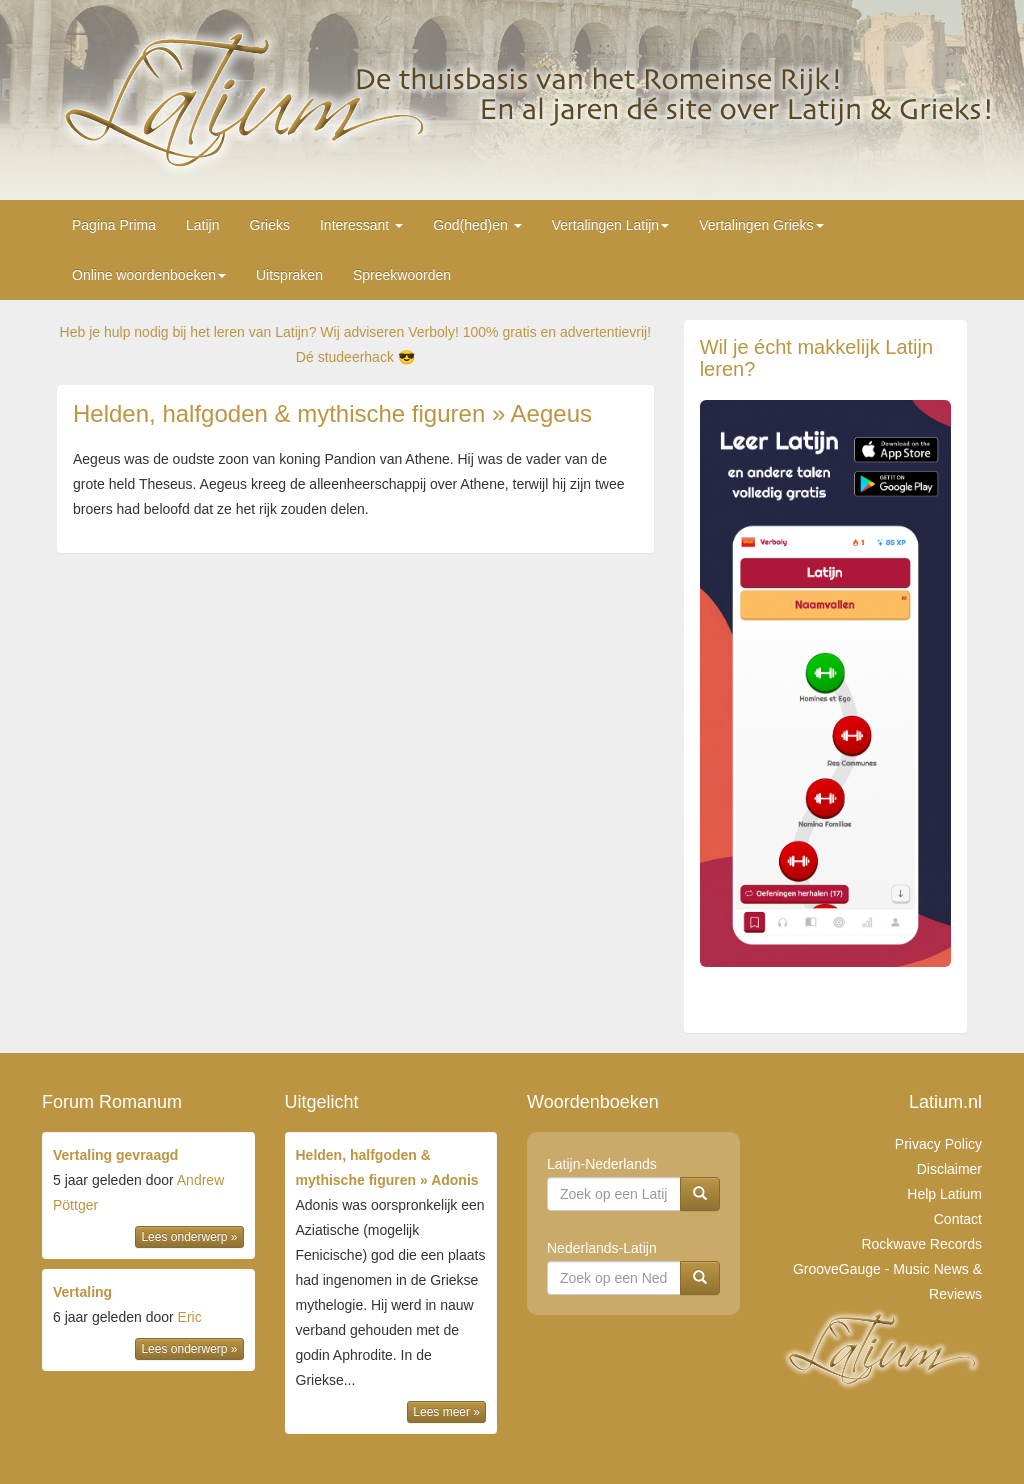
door (148, 1197)
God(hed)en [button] (477, 225)
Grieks (270, 225)
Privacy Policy (938, 1144)
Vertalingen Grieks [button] (761, 225)
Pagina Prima (114, 225)
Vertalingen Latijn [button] (610, 225)
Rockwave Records (921, 1244)
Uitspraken (289, 275)
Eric (190, 1317)
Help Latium (944, 1194)
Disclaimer (949, 1169)
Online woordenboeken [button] (149, 275)
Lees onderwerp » (189, 1237)
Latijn (202, 225)
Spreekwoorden (402, 275)
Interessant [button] (361, 225)
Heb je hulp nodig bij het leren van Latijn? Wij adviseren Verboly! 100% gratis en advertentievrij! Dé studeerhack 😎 (355, 344)
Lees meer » (446, 1412)
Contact (958, 1219)
